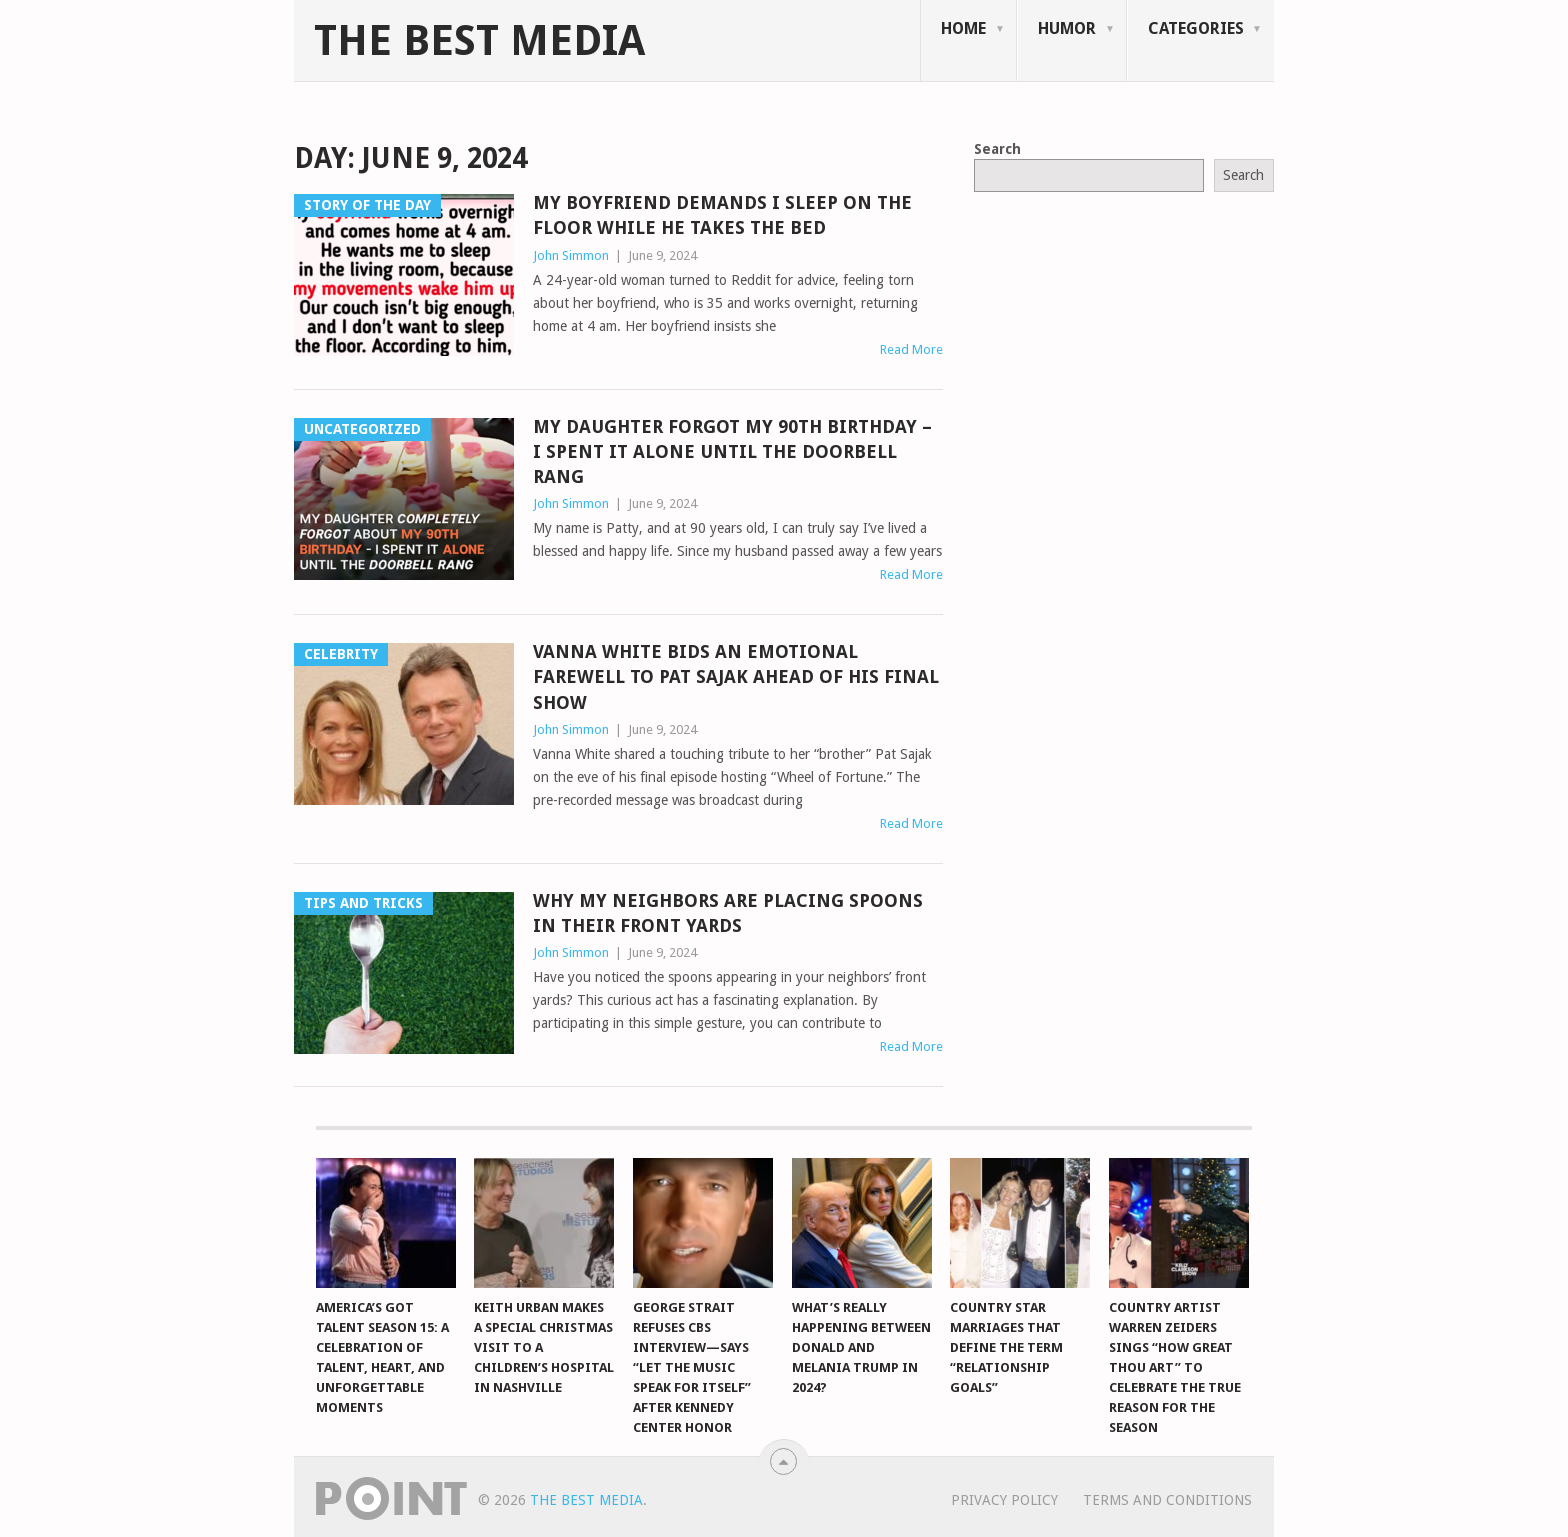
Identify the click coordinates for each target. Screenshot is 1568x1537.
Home (963, 28)
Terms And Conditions (1167, 1500)
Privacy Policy (1004, 1500)
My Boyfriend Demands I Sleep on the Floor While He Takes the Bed (722, 215)
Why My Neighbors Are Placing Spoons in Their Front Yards (728, 913)
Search (997, 149)
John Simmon (571, 255)
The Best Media (479, 41)
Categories (1196, 28)
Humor (1067, 28)
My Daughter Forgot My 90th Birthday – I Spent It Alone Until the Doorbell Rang (732, 451)
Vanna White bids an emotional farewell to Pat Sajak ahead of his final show (736, 676)
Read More (911, 349)
